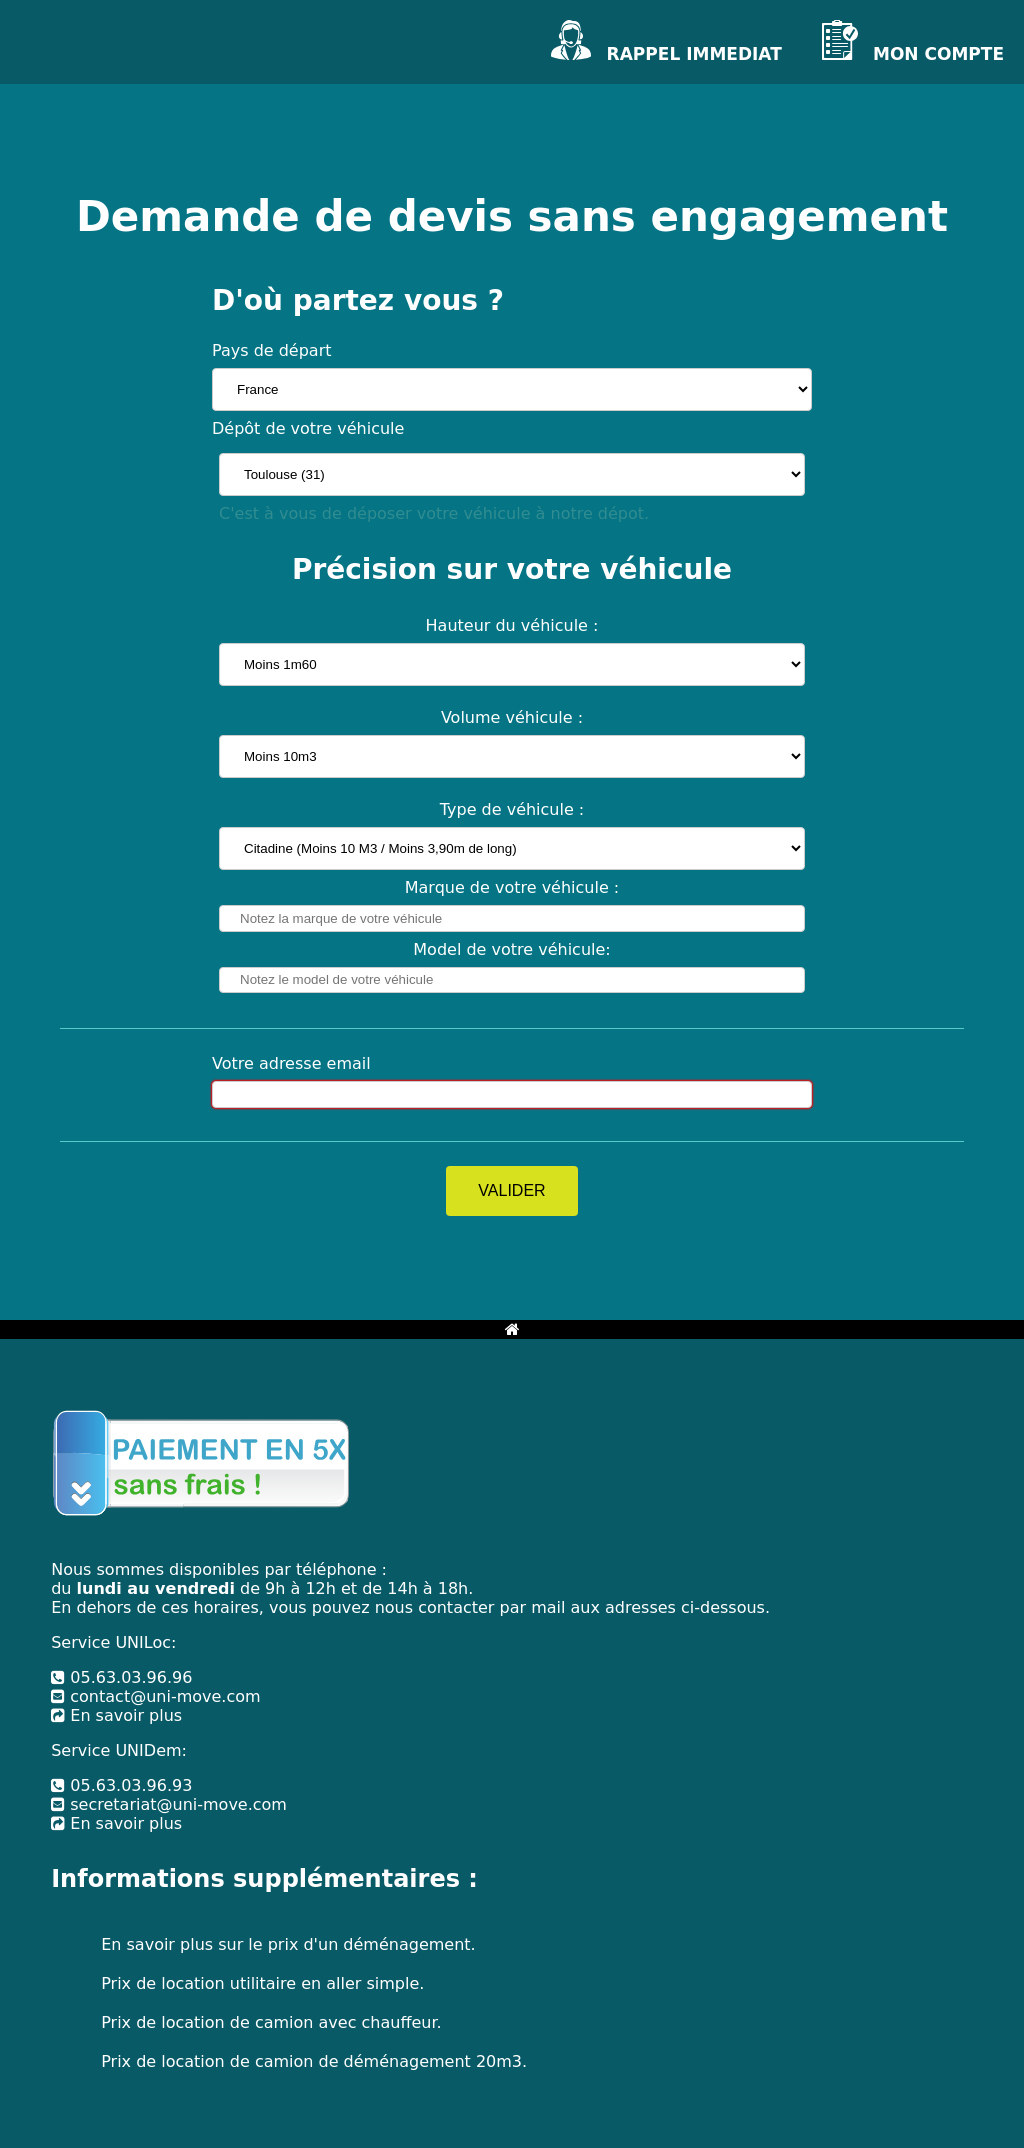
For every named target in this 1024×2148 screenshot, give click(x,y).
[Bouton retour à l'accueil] (512, 1329)
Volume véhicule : (512, 717)
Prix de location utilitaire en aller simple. (262, 1983)
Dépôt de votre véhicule (308, 428)
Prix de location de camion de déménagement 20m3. (314, 2061)
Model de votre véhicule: (511, 949)
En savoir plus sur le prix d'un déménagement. (288, 1944)
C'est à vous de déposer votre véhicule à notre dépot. (434, 513)
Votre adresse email (291, 1063)
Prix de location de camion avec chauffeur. (271, 2022)
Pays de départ (272, 350)
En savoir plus (116, 1715)
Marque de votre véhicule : (512, 887)
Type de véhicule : (512, 809)
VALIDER (511, 1190)
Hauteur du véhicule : (512, 625)
